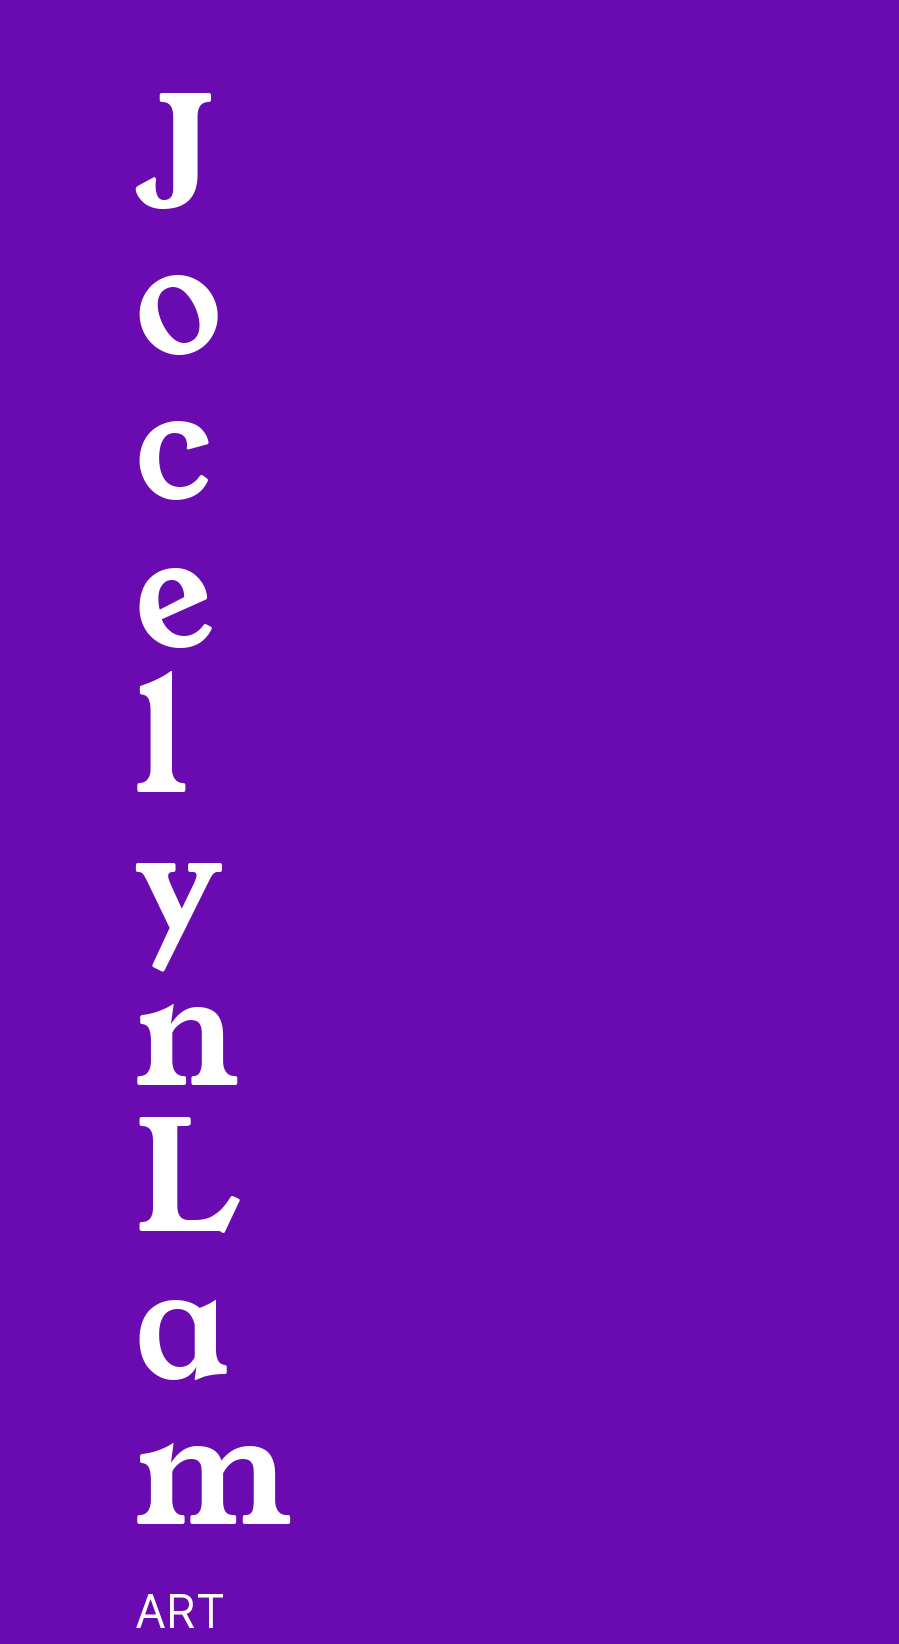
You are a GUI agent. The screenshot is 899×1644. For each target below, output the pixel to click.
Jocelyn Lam (213, 815)
